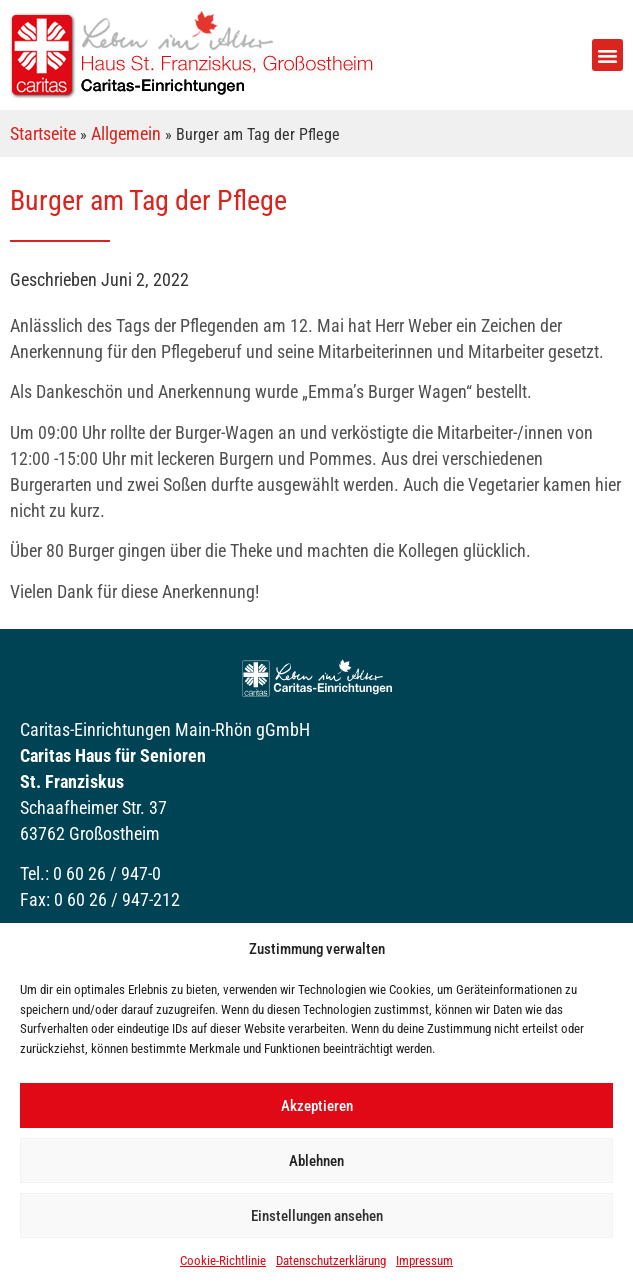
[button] (608, 55)
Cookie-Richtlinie (223, 1260)
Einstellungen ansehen (317, 1216)
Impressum (424, 1260)
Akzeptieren (317, 1106)
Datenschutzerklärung (331, 1260)
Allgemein (126, 133)
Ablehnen (316, 1161)
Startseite (43, 133)
